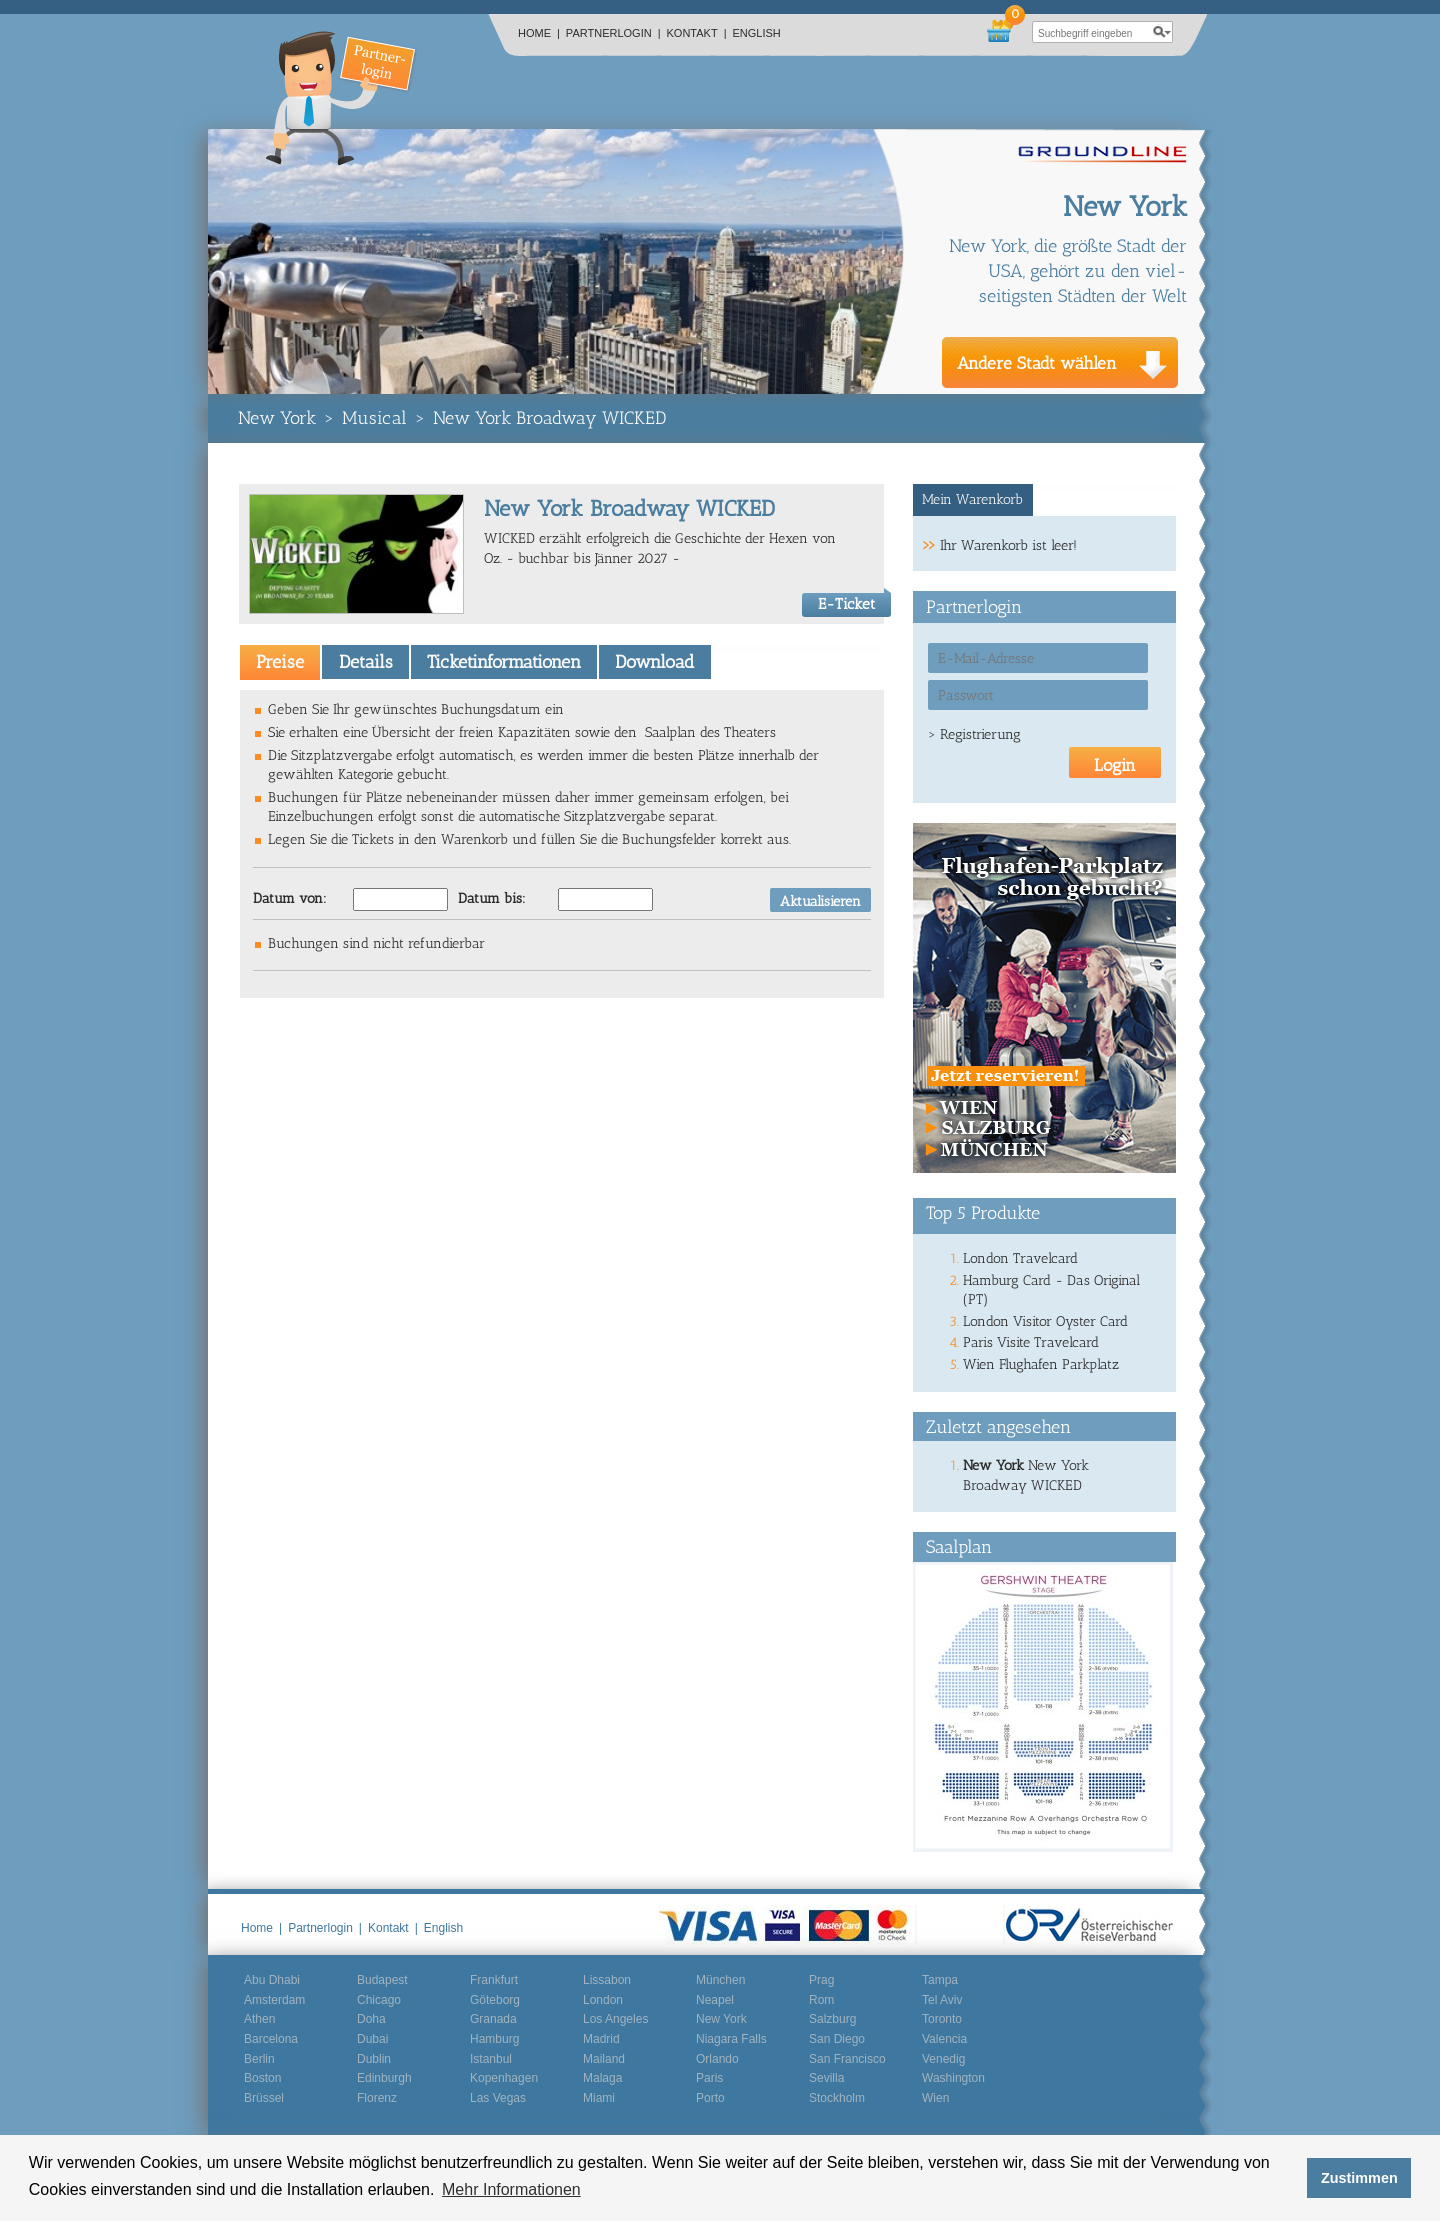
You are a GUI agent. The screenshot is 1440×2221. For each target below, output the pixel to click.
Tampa (940, 1980)
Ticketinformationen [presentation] (504, 662)
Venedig (943, 2059)
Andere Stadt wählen (1037, 363)
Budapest (382, 1980)
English (757, 33)
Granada (493, 2019)
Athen (259, 2019)
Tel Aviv (942, 2000)
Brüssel (264, 2098)
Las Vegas (498, 2098)
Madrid (601, 2039)
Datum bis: (492, 898)
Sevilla (826, 2078)
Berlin (259, 2059)
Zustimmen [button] (1359, 2178)
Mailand (604, 2059)
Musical (374, 418)
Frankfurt (494, 1980)
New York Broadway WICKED (549, 418)
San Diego (837, 2039)
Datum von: (290, 898)
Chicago (379, 2000)
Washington (953, 2078)
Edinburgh (384, 2078)
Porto (710, 2098)
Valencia (944, 2039)
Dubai (372, 2039)
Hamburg (494, 2039)
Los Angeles (615, 2019)
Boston (262, 2078)
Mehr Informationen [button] (511, 2189)
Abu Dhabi (272, 1980)
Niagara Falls (731, 2039)
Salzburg (832, 2019)
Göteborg (495, 2000)
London (603, 2000)
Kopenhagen (504, 2078)
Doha (371, 2019)
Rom (821, 2000)
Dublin (374, 2059)
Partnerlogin (613, 33)
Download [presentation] (654, 662)
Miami (599, 2098)
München (720, 1980)
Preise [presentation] (280, 662)
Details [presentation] (366, 662)
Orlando (717, 2059)
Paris (709, 2078)
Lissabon (607, 1980)
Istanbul (491, 2059)
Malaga (602, 2078)
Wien (935, 2098)
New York (277, 418)
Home (539, 33)
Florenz (377, 2098)
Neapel (715, 2000)
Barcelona (271, 2039)
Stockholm (837, 2098)
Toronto (942, 2019)
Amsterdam (274, 2000)
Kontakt (697, 33)
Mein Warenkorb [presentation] (972, 499)
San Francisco (847, 2059)
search (1162, 32)
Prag (821, 1980)
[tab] (280, 662)
